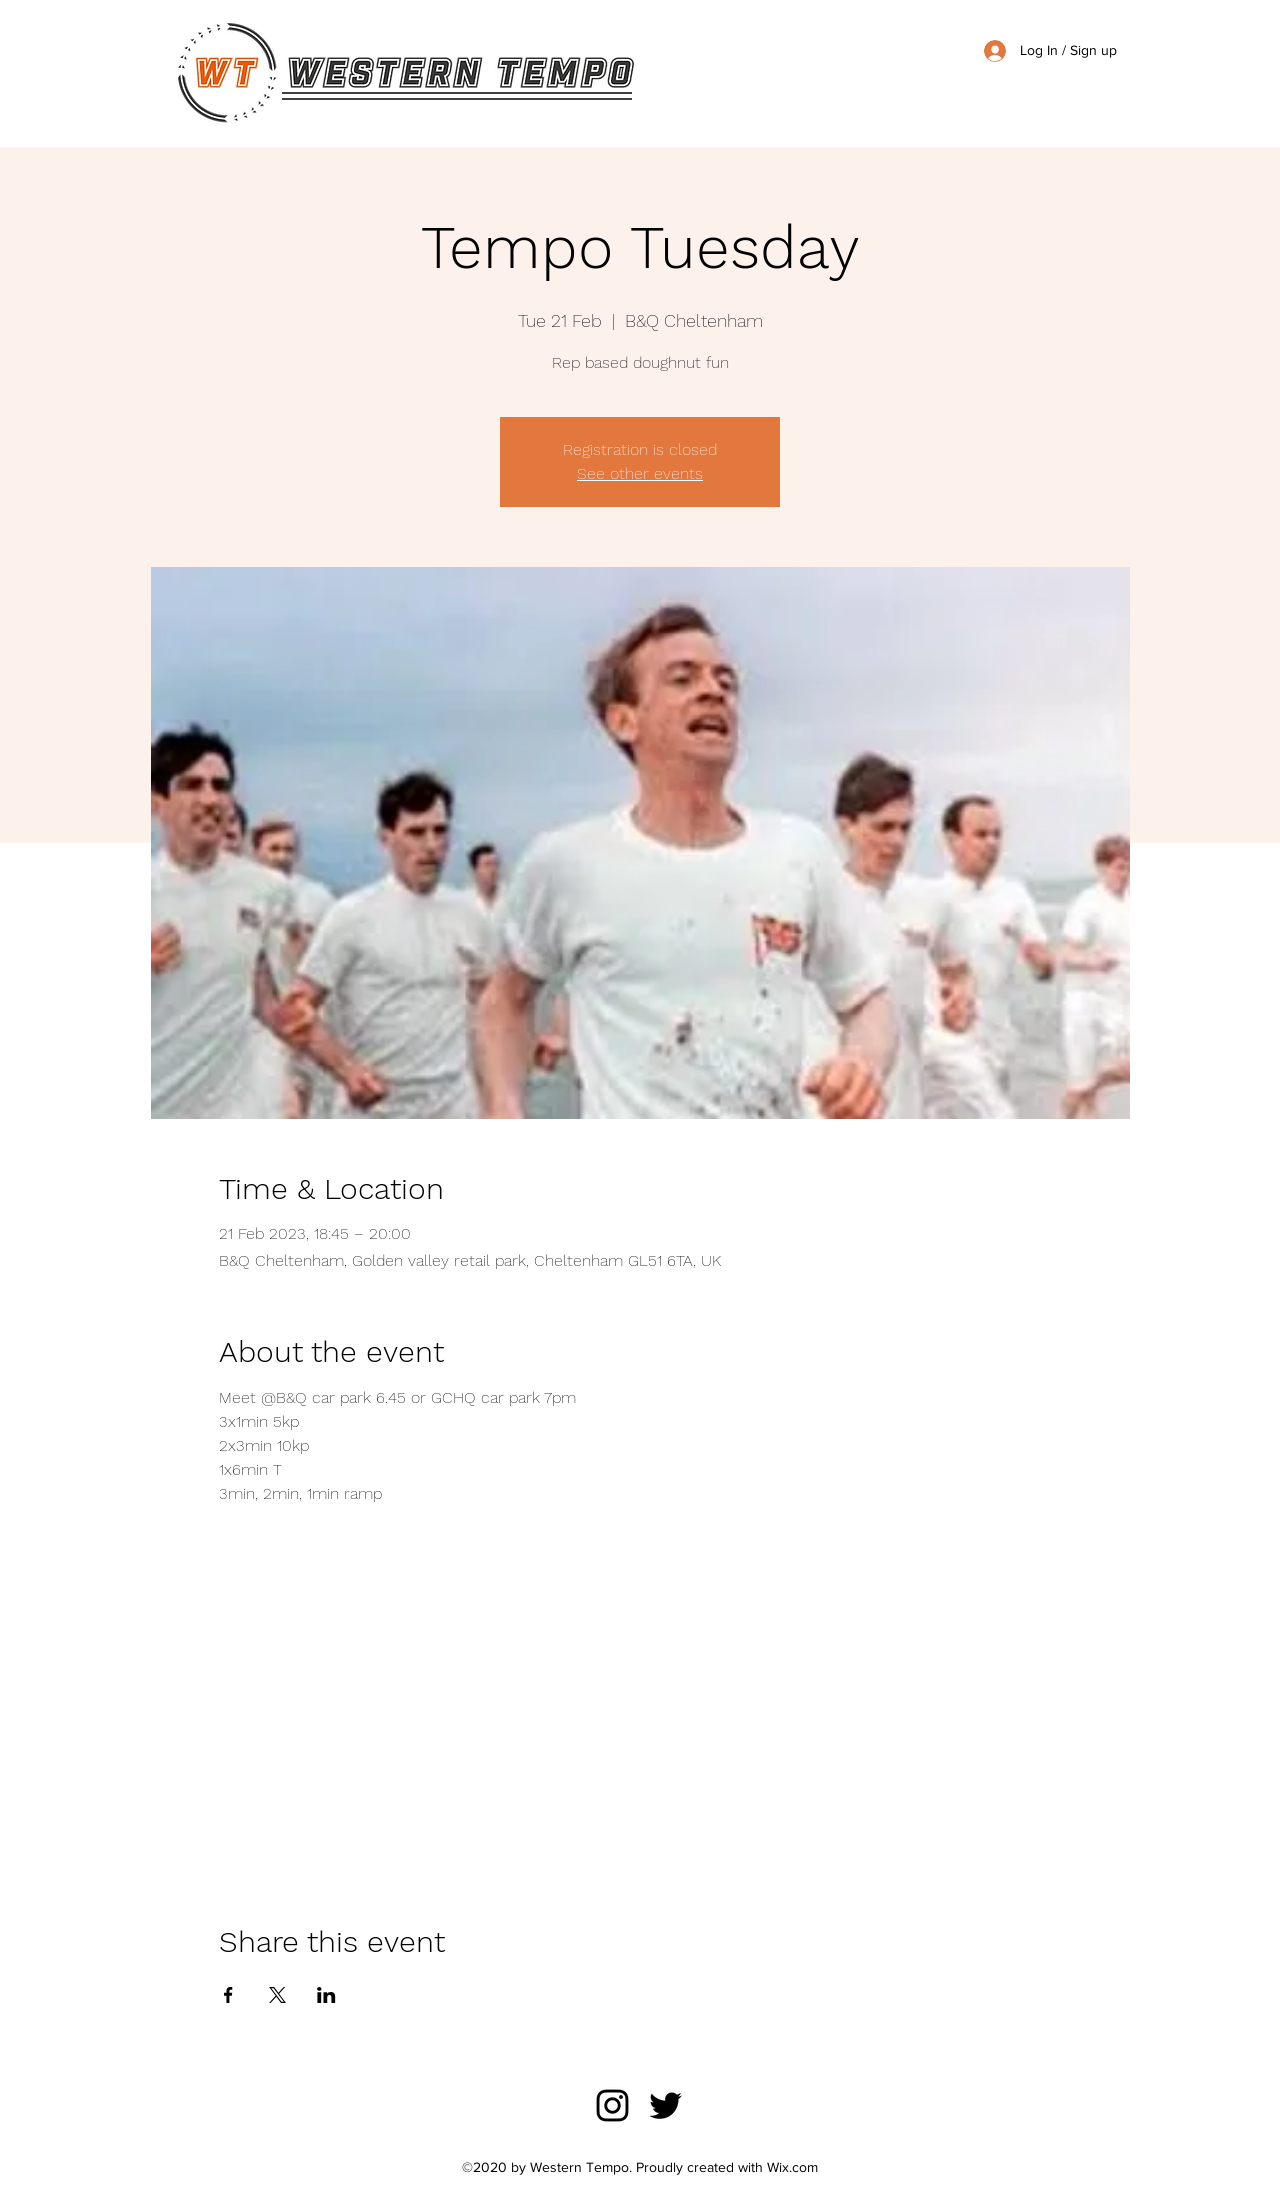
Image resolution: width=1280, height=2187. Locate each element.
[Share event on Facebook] (228, 1995)
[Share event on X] (277, 1995)
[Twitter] (665, 2105)
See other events (640, 473)
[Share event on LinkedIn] (326, 1995)
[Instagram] (612, 2105)
